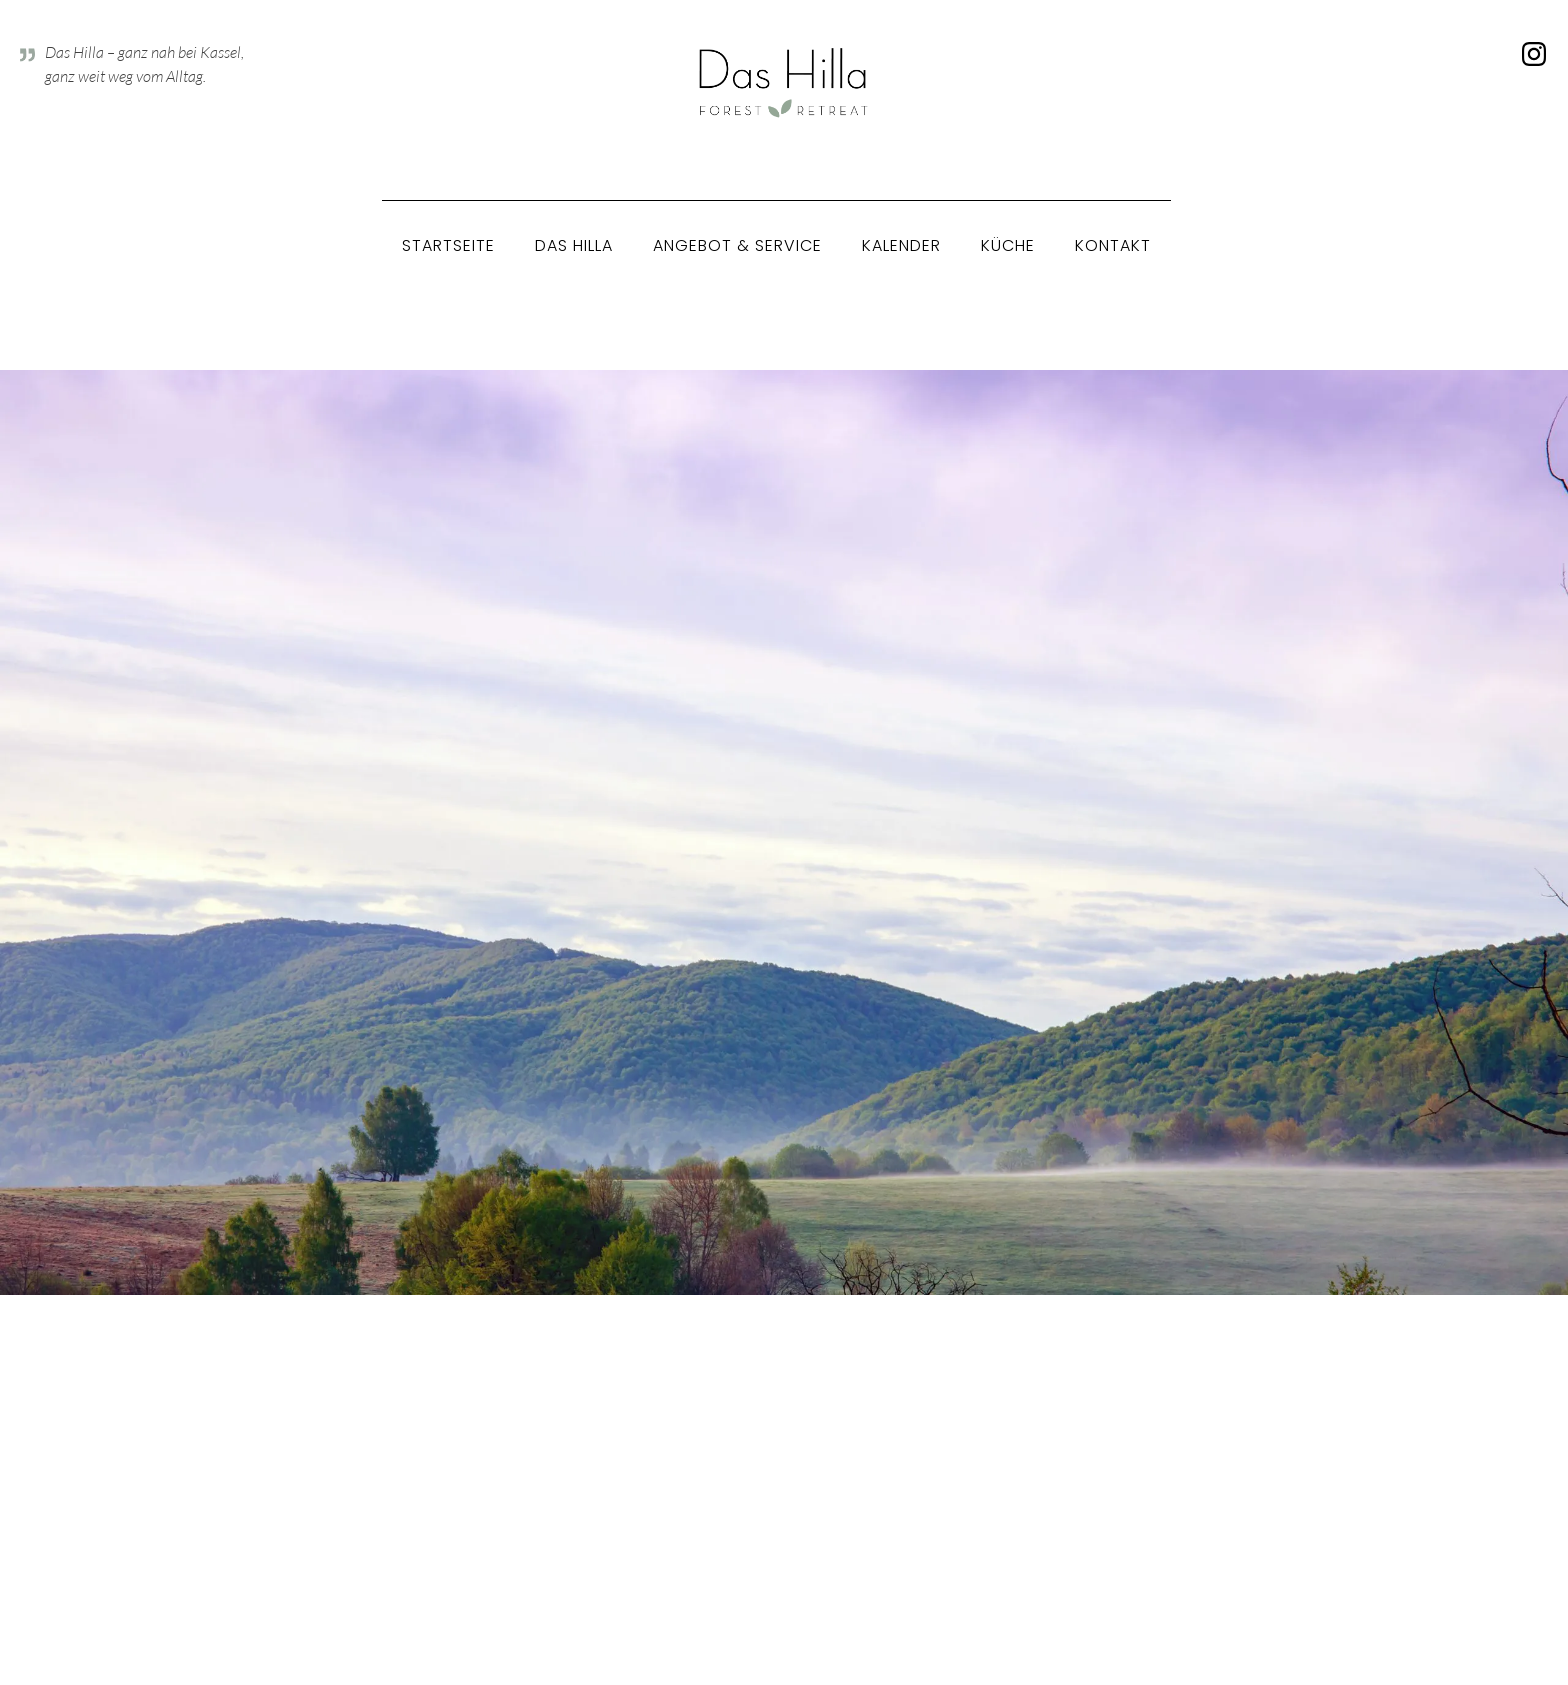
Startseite (448, 245)
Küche (1008, 245)
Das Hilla (574, 245)
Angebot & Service (737, 245)
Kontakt (1113, 245)
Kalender (901, 245)
